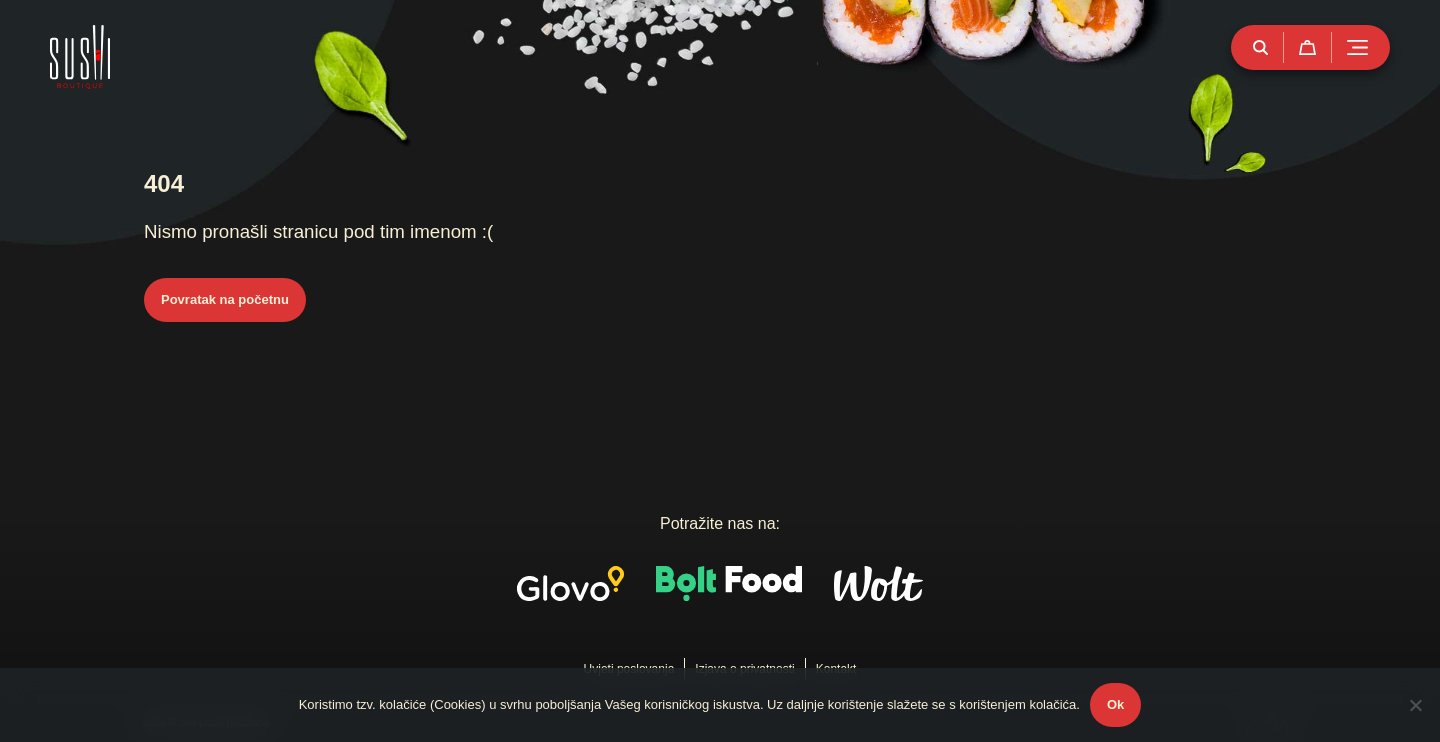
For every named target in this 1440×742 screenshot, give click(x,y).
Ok (1115, 704)
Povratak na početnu (225, 299)
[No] (1415, 705)
